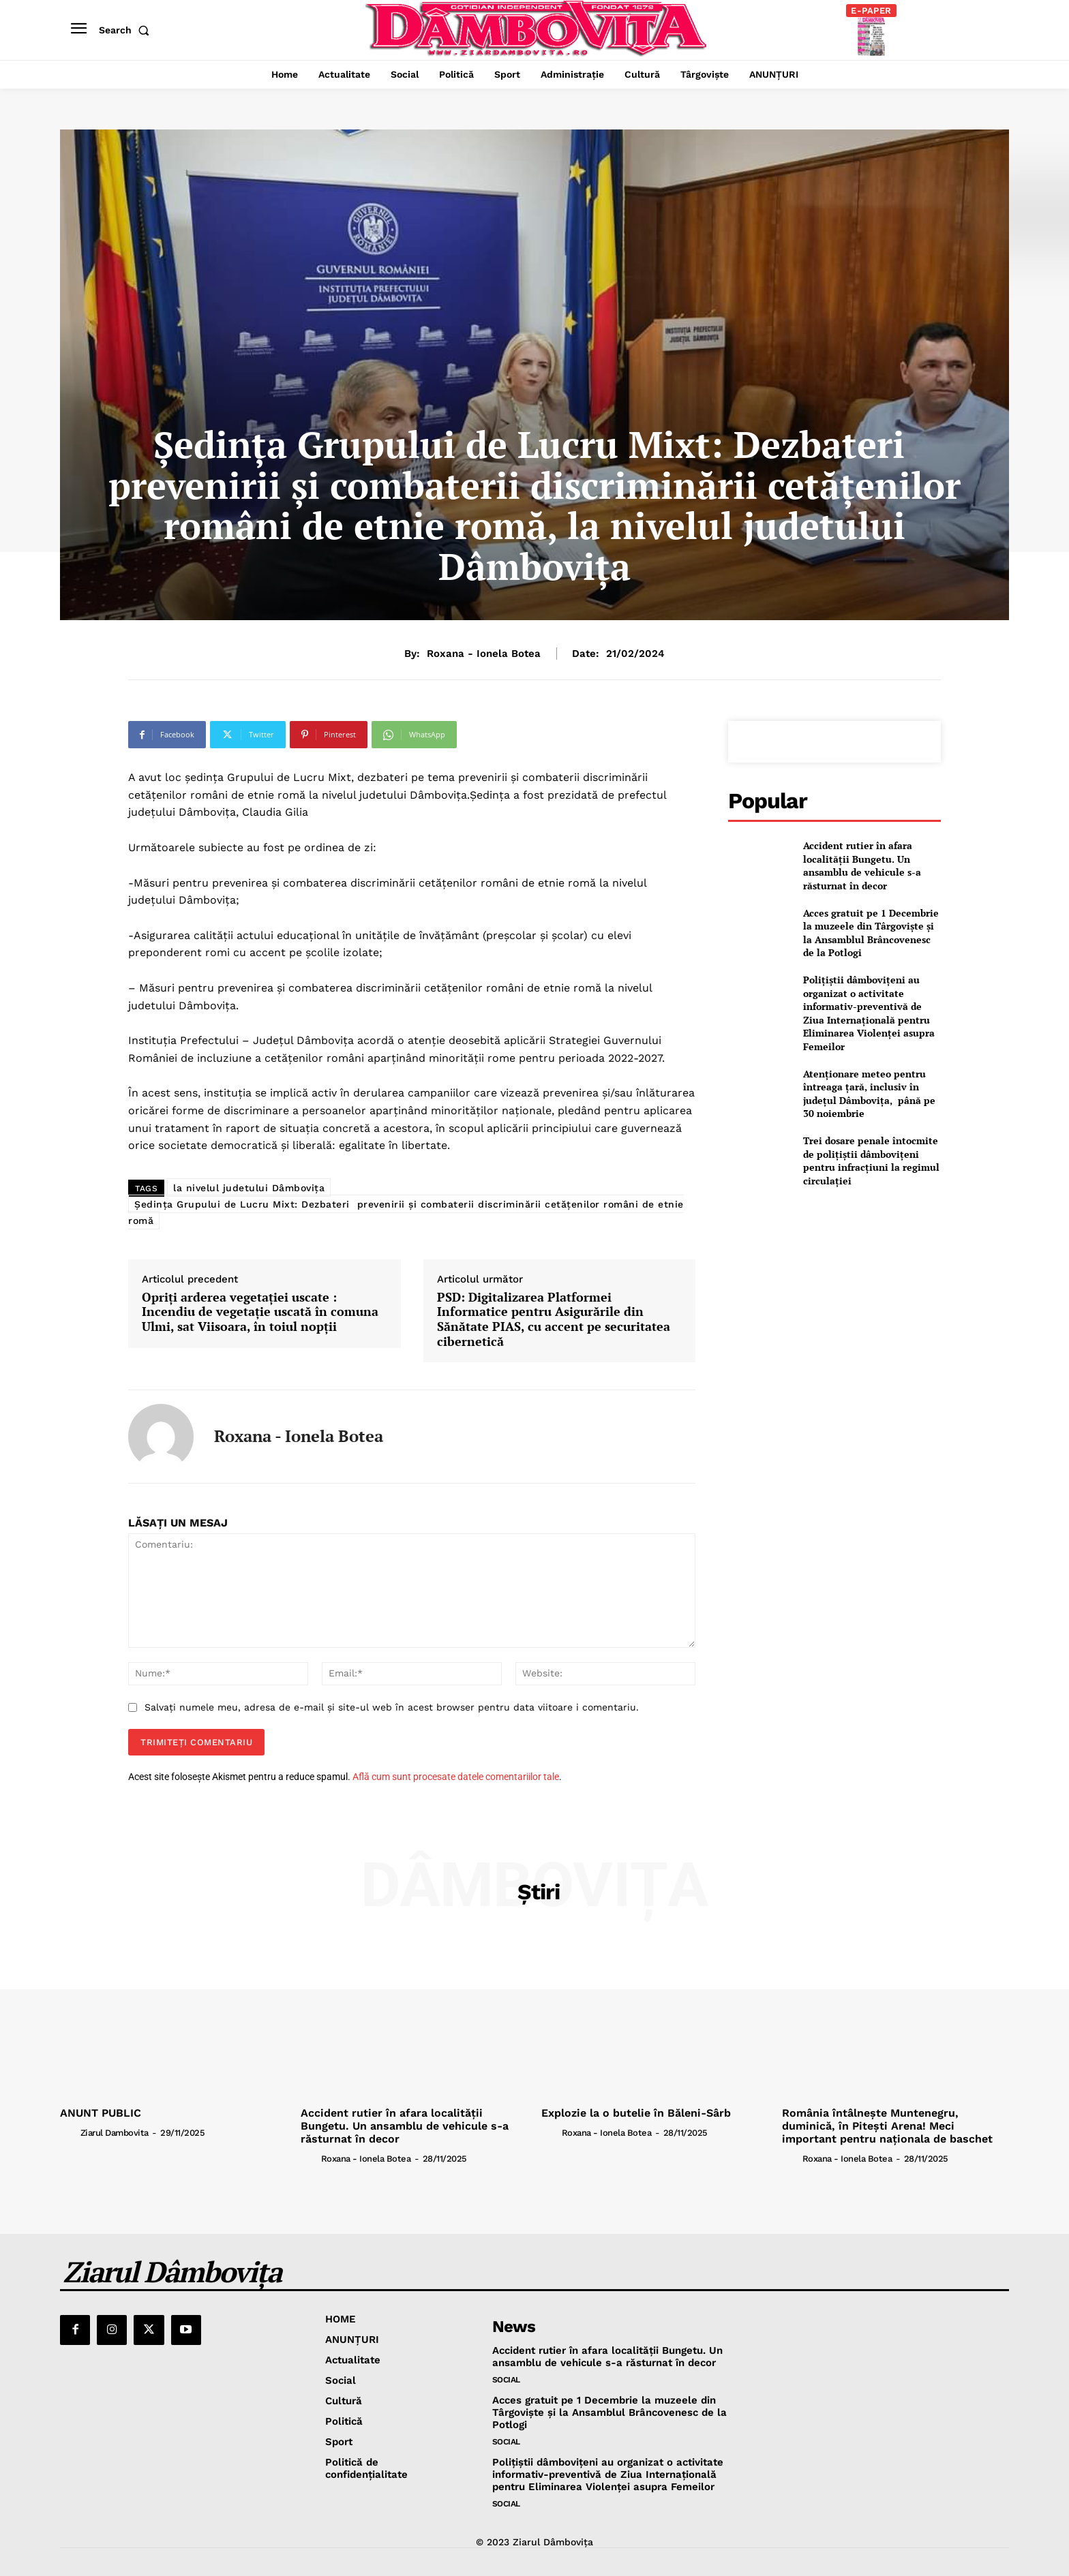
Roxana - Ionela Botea (484, 653)
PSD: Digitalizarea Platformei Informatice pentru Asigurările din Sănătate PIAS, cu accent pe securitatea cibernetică (553, 1319)
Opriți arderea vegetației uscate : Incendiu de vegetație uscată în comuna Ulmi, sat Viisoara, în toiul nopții (260, 1312)
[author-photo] (69, 2132)
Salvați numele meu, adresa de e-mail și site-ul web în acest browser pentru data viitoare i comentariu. (392, 1707)
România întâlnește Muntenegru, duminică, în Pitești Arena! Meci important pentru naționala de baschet (887, 2125)
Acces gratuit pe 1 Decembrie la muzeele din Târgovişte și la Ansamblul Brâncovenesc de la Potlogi (871, 933)
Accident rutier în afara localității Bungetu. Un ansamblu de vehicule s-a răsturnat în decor (862, 865)
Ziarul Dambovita (114, 2133)
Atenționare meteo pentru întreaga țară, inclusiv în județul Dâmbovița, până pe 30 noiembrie (869, 1093)
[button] (127, 30)
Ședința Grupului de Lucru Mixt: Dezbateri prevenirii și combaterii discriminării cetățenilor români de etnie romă (406, 1212)
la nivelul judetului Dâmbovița (249, 1187)
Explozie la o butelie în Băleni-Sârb (636, 2112)
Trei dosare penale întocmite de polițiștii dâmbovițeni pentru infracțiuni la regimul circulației (871, 1160)
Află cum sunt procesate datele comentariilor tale (455, 1776)
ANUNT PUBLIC (100, 2112)
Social (506, 2380)
